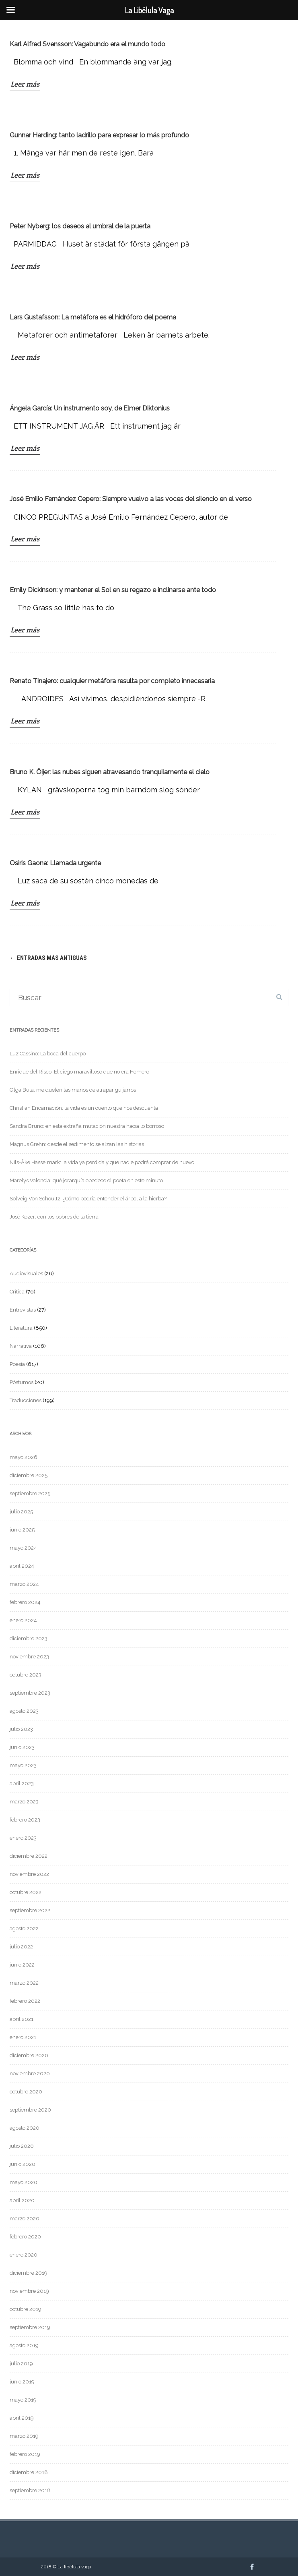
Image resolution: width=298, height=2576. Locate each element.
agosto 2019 (24, 2345)
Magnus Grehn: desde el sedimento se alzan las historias (77, 1144)
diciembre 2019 (28, 2273)
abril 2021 (21, 2019)
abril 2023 (22, 1783)
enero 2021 (23, 2037)
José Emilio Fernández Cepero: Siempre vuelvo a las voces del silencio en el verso (131, 499)
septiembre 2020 (30, 2110)
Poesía (17, 1364)
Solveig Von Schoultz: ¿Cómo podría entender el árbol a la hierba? (88, 1199)
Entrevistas (23, 1310)
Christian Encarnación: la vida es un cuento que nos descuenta (84, 1108)
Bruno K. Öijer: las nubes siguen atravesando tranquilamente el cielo (110, 772)
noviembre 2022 (29, 1874)
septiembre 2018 (30, 2490)
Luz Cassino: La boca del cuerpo (48, 1054)
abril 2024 (22, 1566)
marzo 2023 (24, 1802)
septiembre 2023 (30, 1693)
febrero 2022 (25, 2001)
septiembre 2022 (30, 1910)
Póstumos (21, 1382)
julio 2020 (22, 2146)
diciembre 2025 (28, 1475)
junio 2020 (22, 2164)
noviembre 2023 (29, 1657)
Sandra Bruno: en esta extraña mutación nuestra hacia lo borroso (87, 1126)
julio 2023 (21, 1729)
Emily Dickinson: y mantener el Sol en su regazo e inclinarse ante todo (113, 590)
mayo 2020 (23, 2182)
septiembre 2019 (30, 2327)
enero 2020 (23, 2255)
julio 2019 (21, 2363)
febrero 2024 (25, 1602)
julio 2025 (21, 1512)
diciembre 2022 (28, 1856)
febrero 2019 (25, 2454)
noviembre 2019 (29, 2291)
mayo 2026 (23, 1457)
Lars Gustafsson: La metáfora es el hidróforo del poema (93, 317)
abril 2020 (22, 2200)
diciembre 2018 (29, 2472)
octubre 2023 (25, 1675)
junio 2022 (22, 1965)
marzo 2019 (24, 2436)
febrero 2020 (25, 2237)
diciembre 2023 (28, 1638)
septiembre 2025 (30, 1493)
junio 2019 (22, 2382)
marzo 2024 (24, 1584)
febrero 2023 (25, 1820)
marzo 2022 (24, 1983)
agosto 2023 (24, 1711)
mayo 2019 (23, 2400)
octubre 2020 (26, 2092)
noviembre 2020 (30, 2073)
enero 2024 (23, 1620)
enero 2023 (23, 1838)
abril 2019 (22, 2418)
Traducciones (25, 1400)
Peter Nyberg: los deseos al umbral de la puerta (80, 226)
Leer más (24, 84)
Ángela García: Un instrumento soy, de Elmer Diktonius (90, 408)
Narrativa (21, 1346)
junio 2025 (22, 1530)
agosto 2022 (24, 1928)
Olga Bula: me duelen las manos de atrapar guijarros (73, 1090)
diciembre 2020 (29, 2055)
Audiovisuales (26, 1273)
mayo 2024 (23, 1548)
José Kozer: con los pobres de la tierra (54, 1217)
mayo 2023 (23, 1765)
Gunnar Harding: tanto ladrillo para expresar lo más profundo (99, 135)
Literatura (21, 1328)
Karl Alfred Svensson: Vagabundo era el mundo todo (87, 44)
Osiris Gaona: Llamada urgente (55, 863)
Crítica (17, 1292)
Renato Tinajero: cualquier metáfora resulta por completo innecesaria (112, 681)
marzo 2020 (24, 2218)
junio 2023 (22, 1747)
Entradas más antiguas (48, 958)
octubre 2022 (25, 1892)
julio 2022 (21, 1947)
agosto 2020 (24, 2128)
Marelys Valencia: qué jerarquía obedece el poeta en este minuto (86, 1180)
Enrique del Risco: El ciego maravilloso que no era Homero (79, 1072)
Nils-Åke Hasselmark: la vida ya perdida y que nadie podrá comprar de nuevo (102, 1162)
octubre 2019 (25, 2309)
